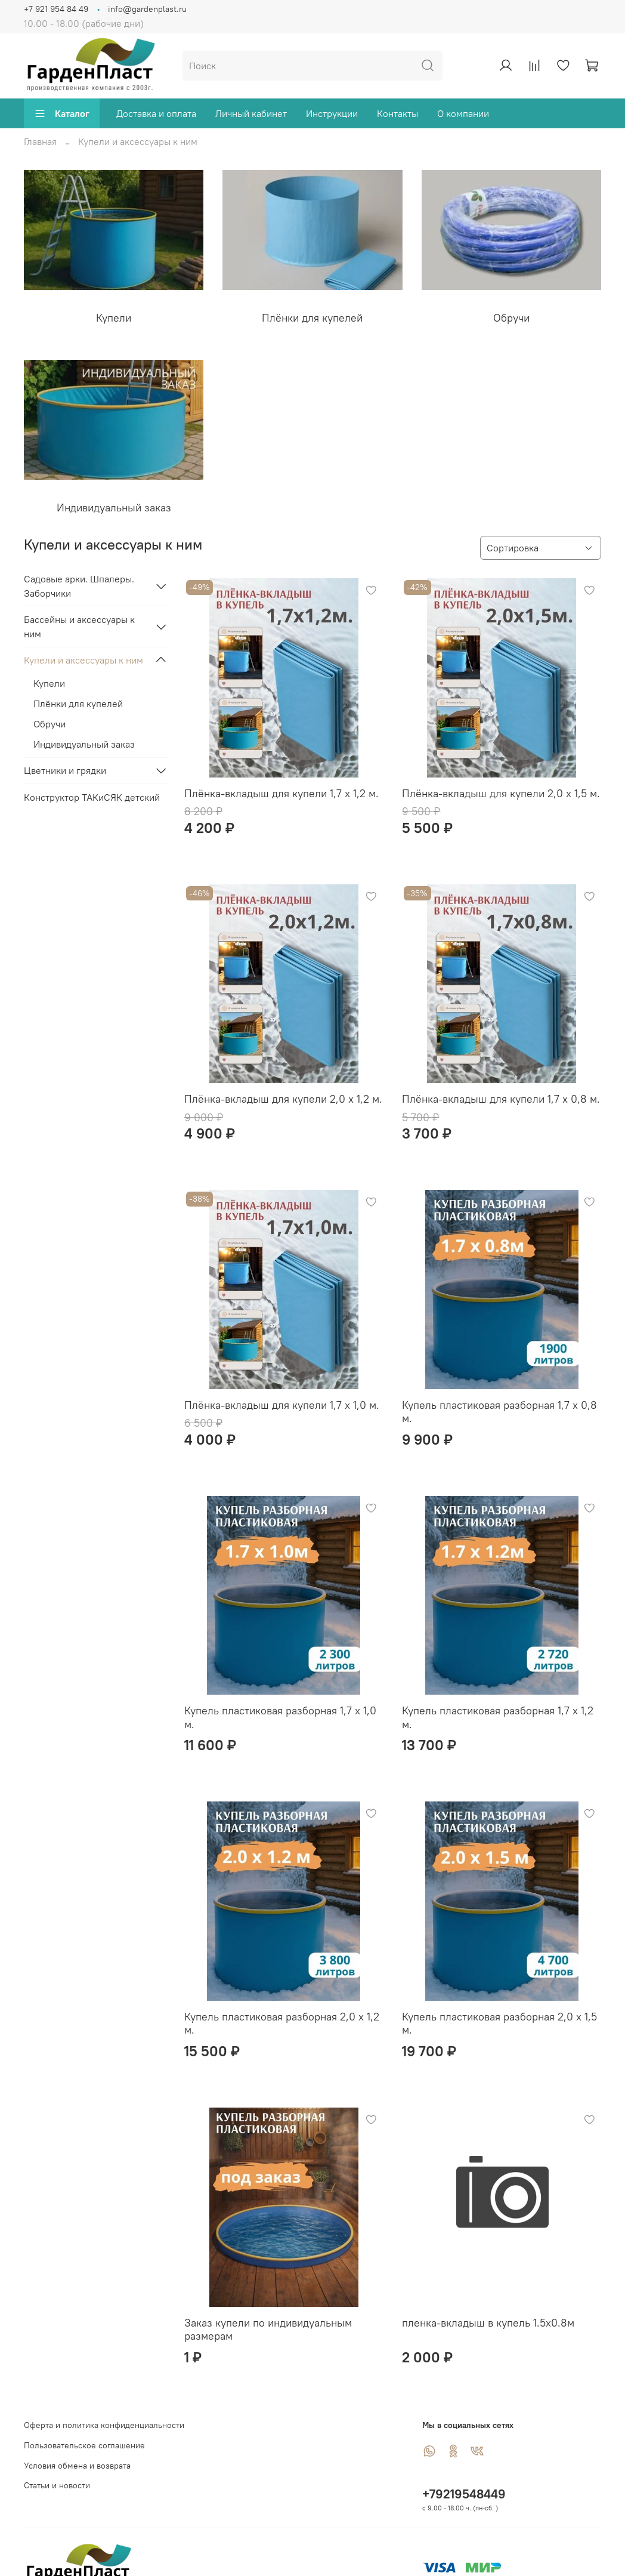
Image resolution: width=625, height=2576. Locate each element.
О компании (463, 113)
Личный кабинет (251, 113)
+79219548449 (464, 2494)
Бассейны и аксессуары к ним (79, 626)
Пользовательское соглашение (84, 2445)
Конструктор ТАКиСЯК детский (92, 797)
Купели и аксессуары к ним (83, 660)
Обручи (49, 724)
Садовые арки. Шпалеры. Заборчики (79, 586)
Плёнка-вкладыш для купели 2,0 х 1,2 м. (283, 1099)
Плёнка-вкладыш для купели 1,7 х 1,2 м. (281, 793)
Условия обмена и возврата (77, 2465)
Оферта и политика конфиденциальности (104, 2425)
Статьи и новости (57, 2485)
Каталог (61, 113)
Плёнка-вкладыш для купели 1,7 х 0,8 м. (501, 1099)
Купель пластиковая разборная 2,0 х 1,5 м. (499, 2023)
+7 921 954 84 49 (56, 9)
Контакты (397, 113)
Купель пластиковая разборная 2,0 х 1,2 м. (281, 2023)
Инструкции (332, 113)
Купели (49, 683)
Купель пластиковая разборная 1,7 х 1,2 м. (497, 1717)
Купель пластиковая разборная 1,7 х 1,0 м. (280, 1717)
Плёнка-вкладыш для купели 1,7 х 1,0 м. (281, 1405)
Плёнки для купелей (78, 703)
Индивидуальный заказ (84, 744)
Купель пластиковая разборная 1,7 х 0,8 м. (499, 1412)
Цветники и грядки (65, 770)
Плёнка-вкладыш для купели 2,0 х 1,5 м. (501, 793)
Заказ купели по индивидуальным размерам (268, 2329)
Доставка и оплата (156, 113)
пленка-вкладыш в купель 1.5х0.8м (488, 2323)
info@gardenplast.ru (147, 9)
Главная (40, 141)
